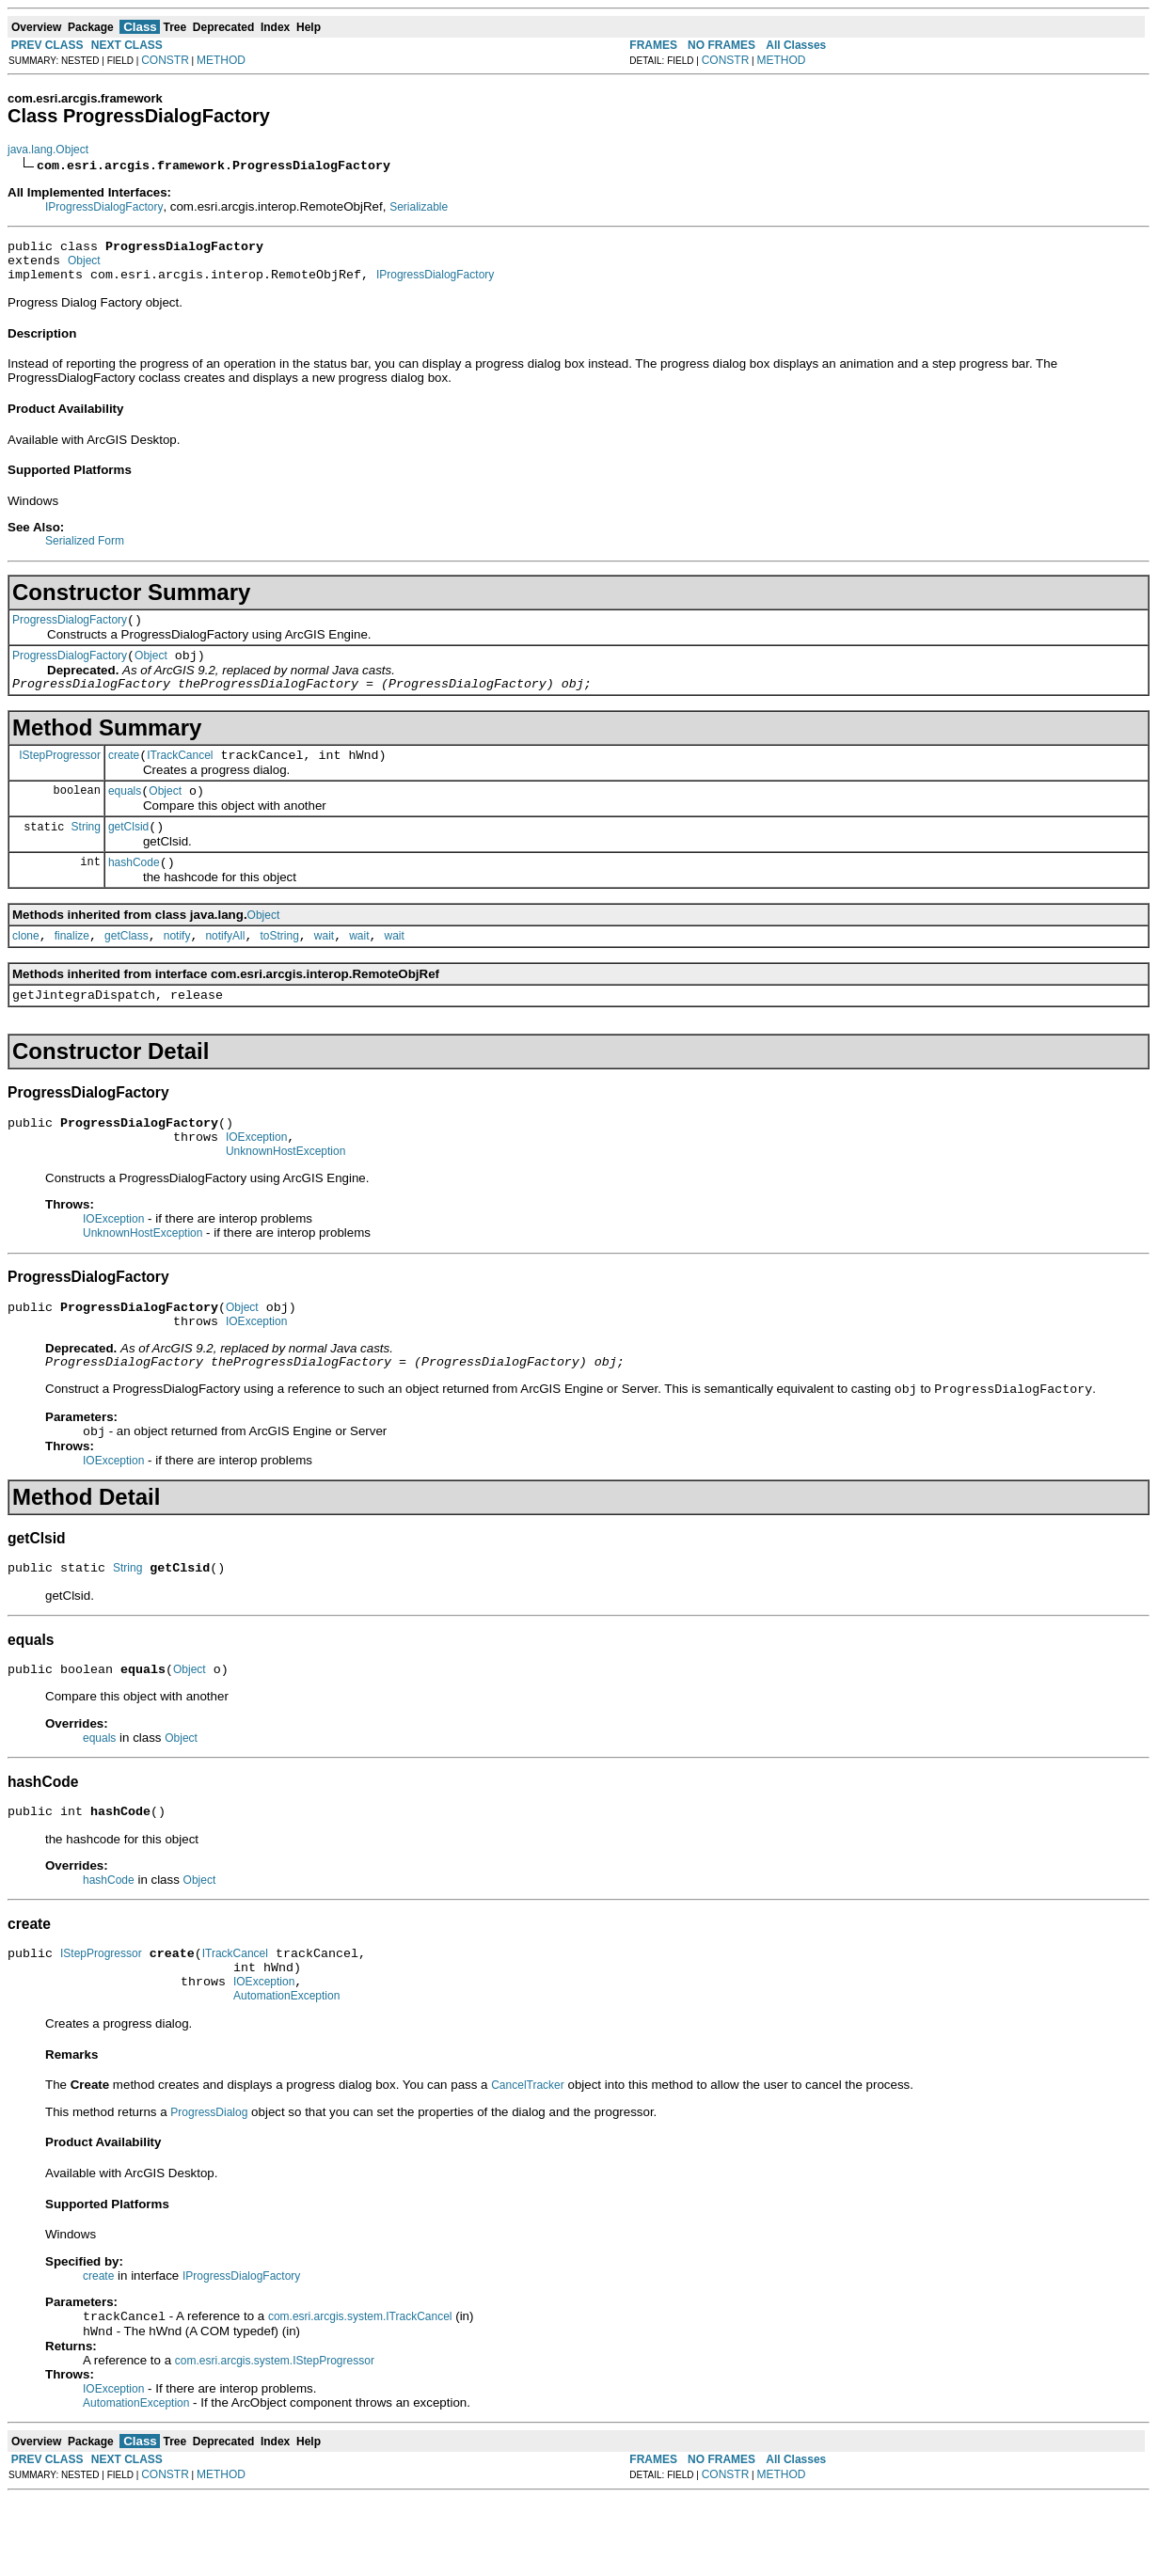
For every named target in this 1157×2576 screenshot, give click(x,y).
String (86, 851)
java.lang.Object (48, 149)
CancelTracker (527, 2159)
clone (26, 966)
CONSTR (165, 60)
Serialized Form (84, 549)
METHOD (221, 60)
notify (177, 966)
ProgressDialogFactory (69, 631)
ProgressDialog (208, 2186)
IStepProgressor (60, 774)
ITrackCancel (180, 775)
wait (324, 966)
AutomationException (286, 2070)
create (123, 775)
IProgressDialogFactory (104, 206)
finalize (72, 966)
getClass (126, 966)
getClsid (128, 852)
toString (279, 966)
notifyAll (225, 966)
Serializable (418, 206)
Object (84, 266)
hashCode (134, 890)
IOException (256, 1176)
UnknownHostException (285, 1193)
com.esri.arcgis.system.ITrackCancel (360, 2392)
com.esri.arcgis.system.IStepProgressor (274, 2438)
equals (124, 813)
